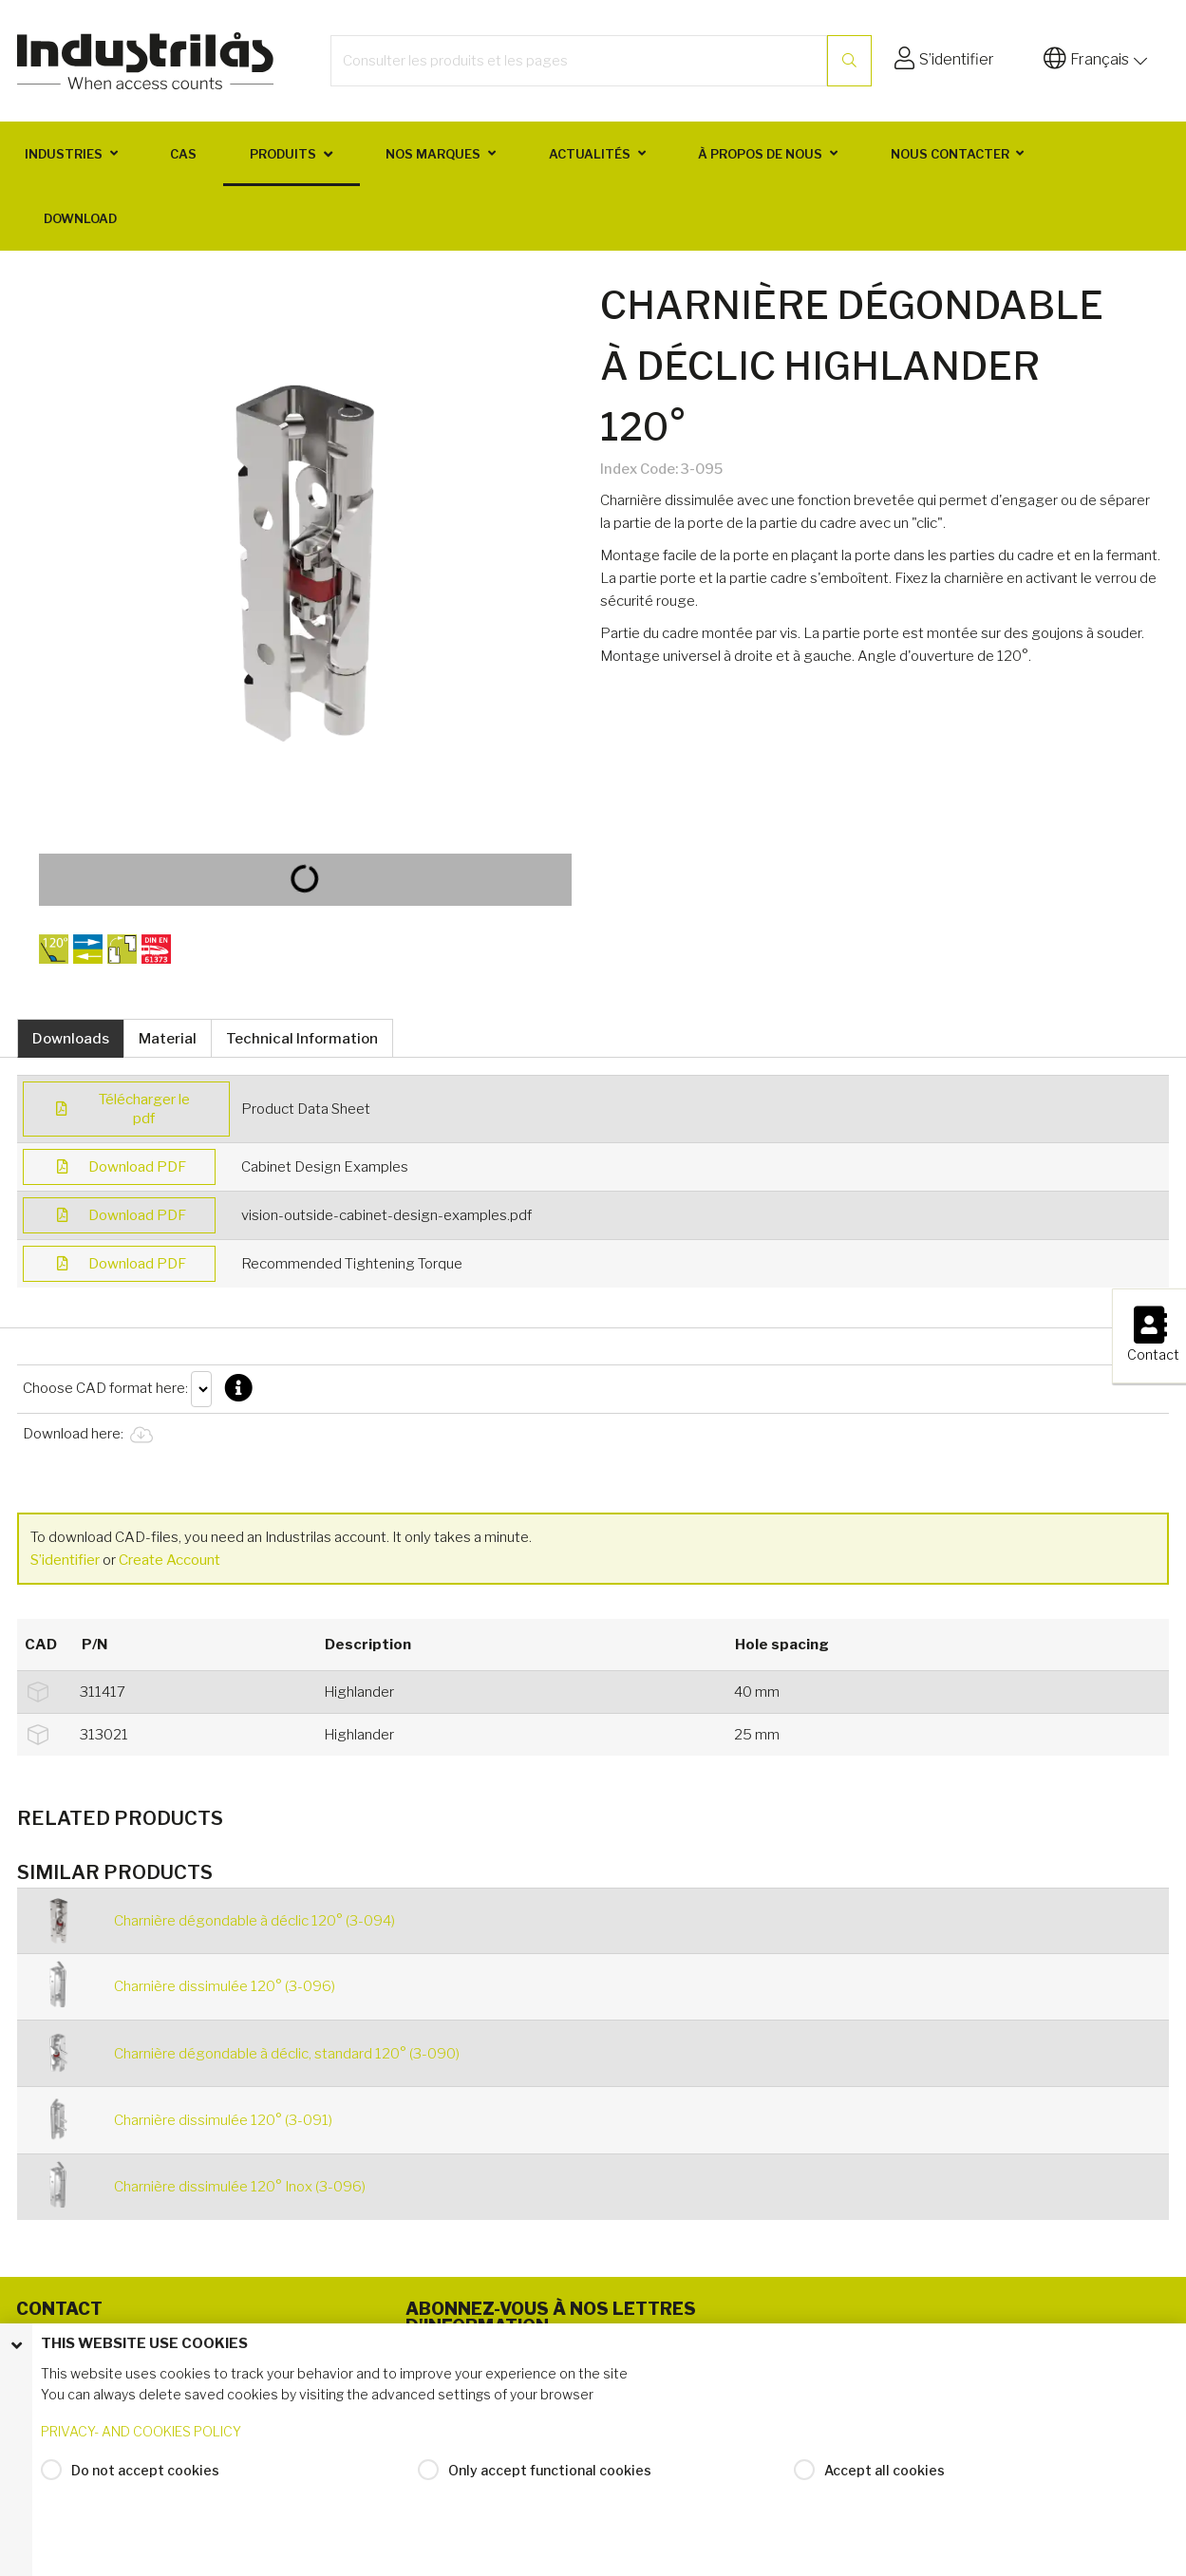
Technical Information (302, 1038)
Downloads (70, 1038)
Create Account (169, 1560)
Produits (283, 153)
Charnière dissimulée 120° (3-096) (224, 1986)
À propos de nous (760, 153)
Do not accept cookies (145, 2475)
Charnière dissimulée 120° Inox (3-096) (240, 2186)
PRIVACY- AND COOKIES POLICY (141, 2437)
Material (168, 1038)
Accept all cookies (884, 2475)
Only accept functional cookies (549, 2475)
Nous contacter (950, 153)
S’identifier (66, 1560)
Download (80, 218)
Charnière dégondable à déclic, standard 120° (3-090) (287, 2053)
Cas (183, 153)
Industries (64, 153)
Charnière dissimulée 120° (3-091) (223, 2120)
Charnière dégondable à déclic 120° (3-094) (254, 1920)
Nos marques (433, 153)
